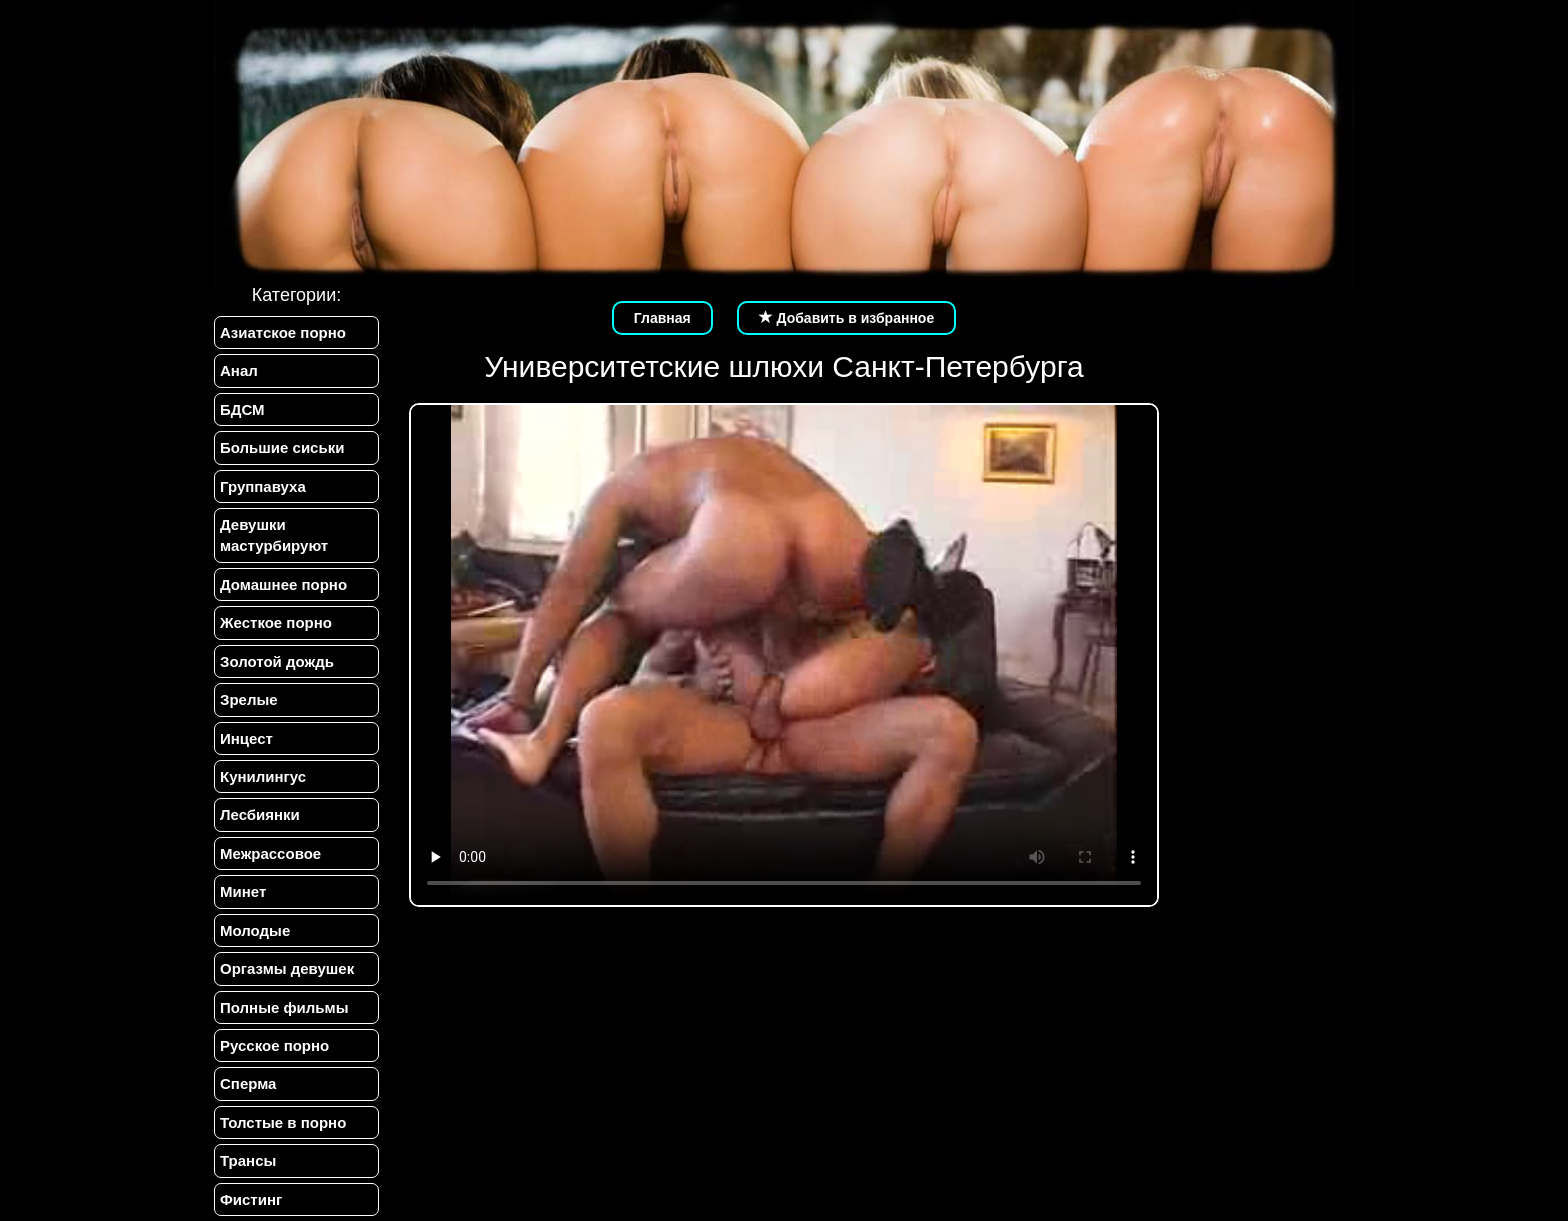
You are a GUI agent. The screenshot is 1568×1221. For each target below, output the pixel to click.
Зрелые (249, 699)
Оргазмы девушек (287, 968)
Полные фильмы (284, 1007)
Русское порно (274, 1045)
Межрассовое (270, 853)
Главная (662, 318)
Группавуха (263, 486)
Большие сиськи (282, 447)
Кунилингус (263, 776)
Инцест (246, 738)
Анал (239, 370)
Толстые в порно (283, 1122)
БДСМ (242, 409)
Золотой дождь (277, 661)
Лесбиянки (260, 814)
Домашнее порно (283, 584)
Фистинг (251, 1199)
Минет (243, 891)
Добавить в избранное (847, 318)
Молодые (255, 930)
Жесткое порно (276, 622)
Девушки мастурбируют (274, 535)
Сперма (248, 1083)
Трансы (248, 1160)
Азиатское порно (283, 332)
